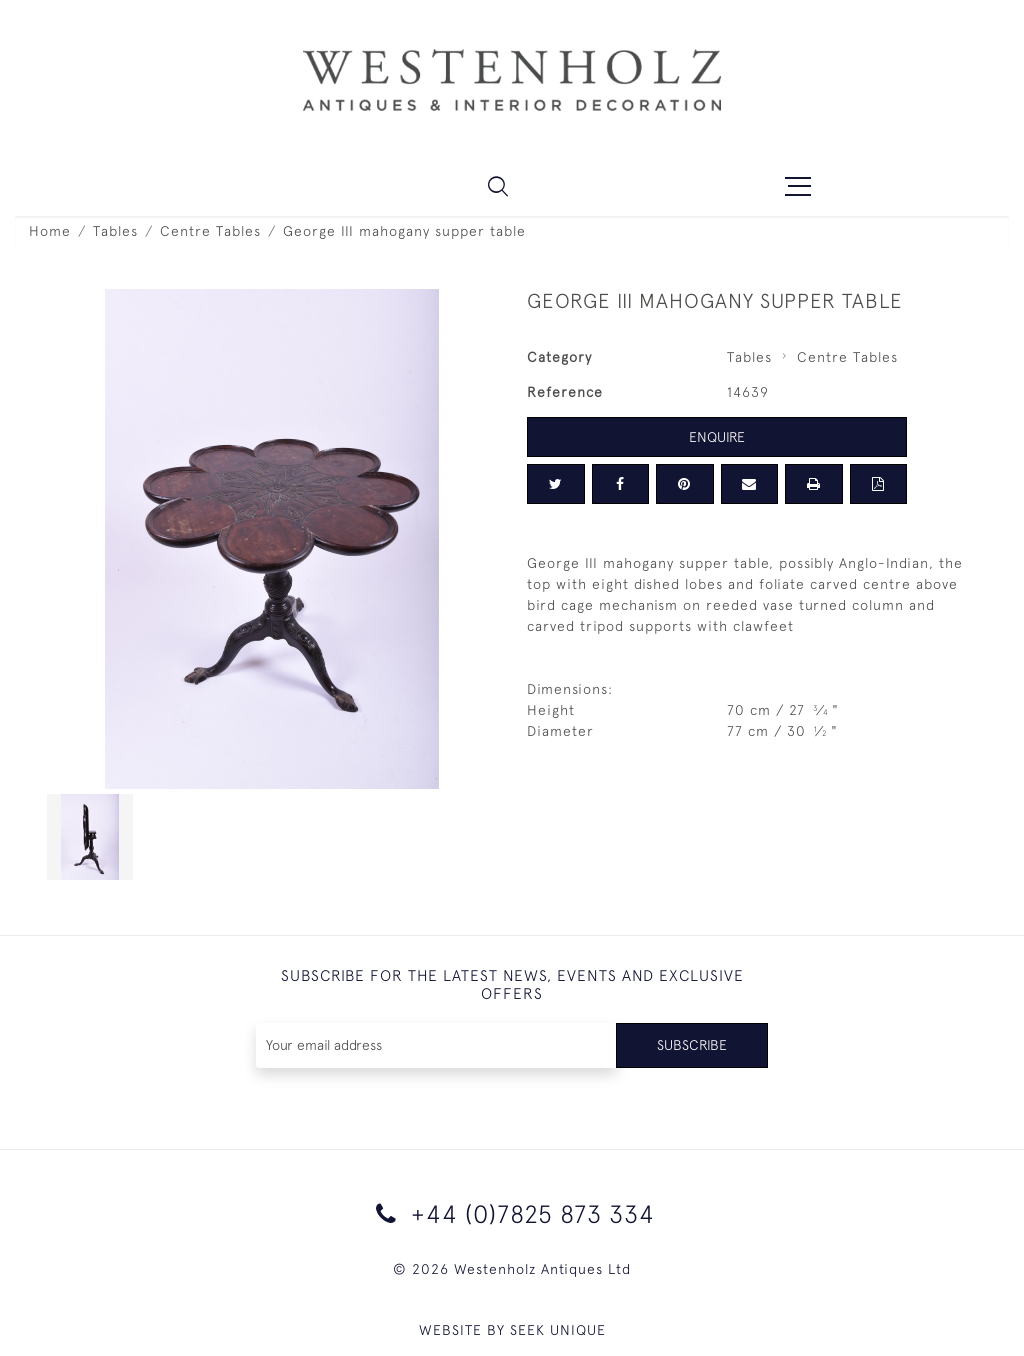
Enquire (717, 437)
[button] (498, 186)
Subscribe (692, 1045)
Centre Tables (210, 231)
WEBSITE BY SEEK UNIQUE (512, 1330)
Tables (115, 231)
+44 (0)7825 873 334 (512, 1213)
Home (50, 231)
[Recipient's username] (437, 1045)
